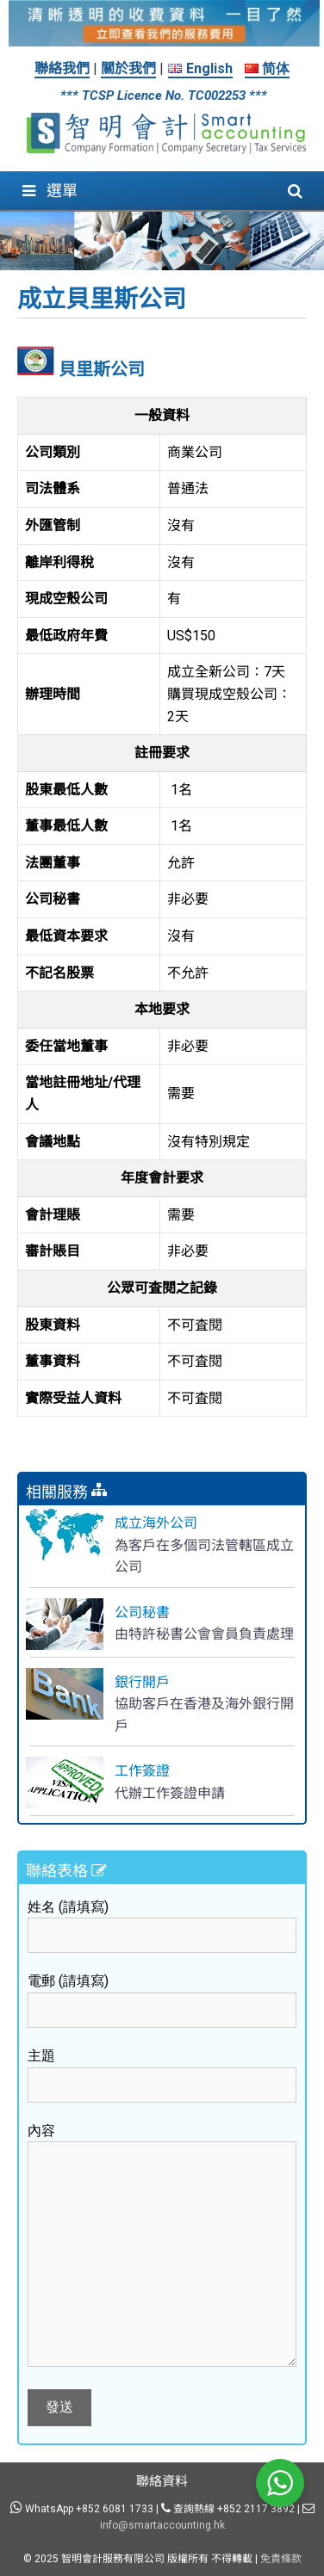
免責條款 (281, 2559)
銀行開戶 (142, 1682)
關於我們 (128, 68)
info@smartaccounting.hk (162, 2525)
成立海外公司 (156, 1523)
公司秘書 (142, 1612)
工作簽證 (142, 1771)
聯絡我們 (62, 68)
